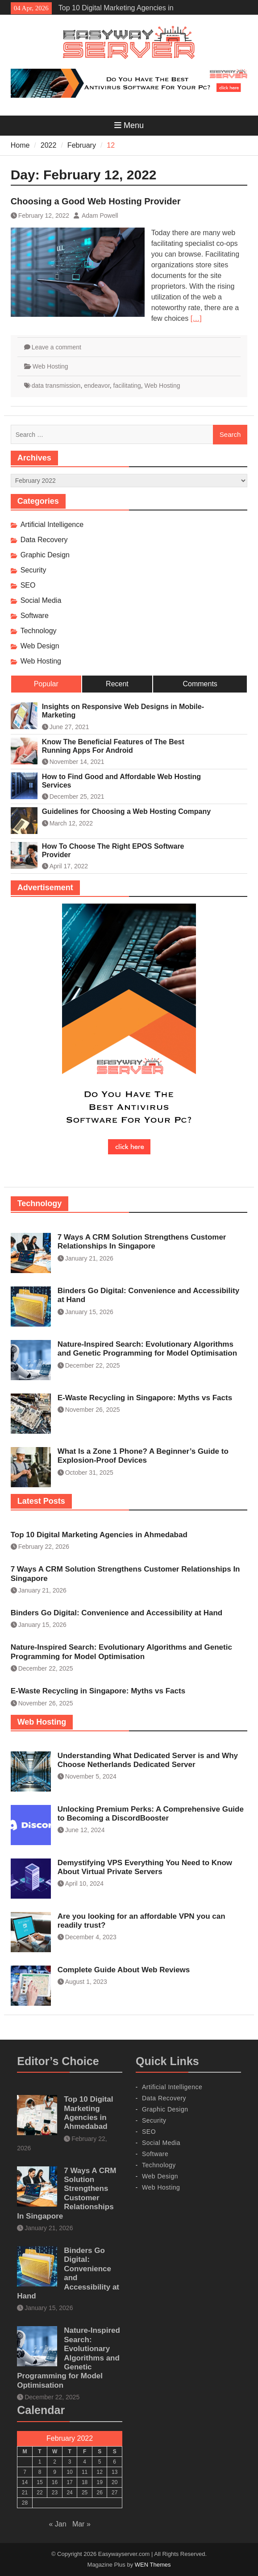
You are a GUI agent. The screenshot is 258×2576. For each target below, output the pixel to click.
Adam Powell (100, 215)
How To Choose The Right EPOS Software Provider (113, 850)
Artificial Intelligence (52, 524)
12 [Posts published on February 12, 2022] (99, 2472)
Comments (200, 684)
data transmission (56, 385)
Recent (117, 684)
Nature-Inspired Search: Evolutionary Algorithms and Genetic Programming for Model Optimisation (147, 1348)
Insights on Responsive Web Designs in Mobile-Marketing (123, 711)
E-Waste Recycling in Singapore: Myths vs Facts (145, 1398)
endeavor (97, 385)
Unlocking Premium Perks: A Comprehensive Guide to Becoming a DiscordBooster (151, 1813)
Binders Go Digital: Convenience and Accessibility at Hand (117, 1613)
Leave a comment (56, 347)
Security (33, 570)
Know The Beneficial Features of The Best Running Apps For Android (113, 746)
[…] (196, 318)
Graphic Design (45, 555)
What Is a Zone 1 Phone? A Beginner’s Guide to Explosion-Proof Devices (143, 1455)
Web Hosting (50, 366)
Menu (129, 125)
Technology (39, 631)
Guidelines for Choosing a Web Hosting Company (126, 811)
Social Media (41, 600)
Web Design (40, 646)
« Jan (57, 2524)
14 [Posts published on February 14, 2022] (25, 2482)
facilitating (127, 385)
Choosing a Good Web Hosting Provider (96, 201)
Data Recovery (44, 539)
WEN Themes (153, 2564)
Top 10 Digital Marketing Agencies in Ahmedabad (99, 1535)
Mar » (81, 2524)
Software (35, 615)
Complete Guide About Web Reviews (124, 1970)
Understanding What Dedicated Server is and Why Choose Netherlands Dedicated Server (148, 1760)
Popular (46, 684)
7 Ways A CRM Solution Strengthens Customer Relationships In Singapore (142, 1241)
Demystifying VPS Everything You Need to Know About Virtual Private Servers (145, 1867)
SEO (28, 585)
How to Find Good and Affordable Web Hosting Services (121, 781)
